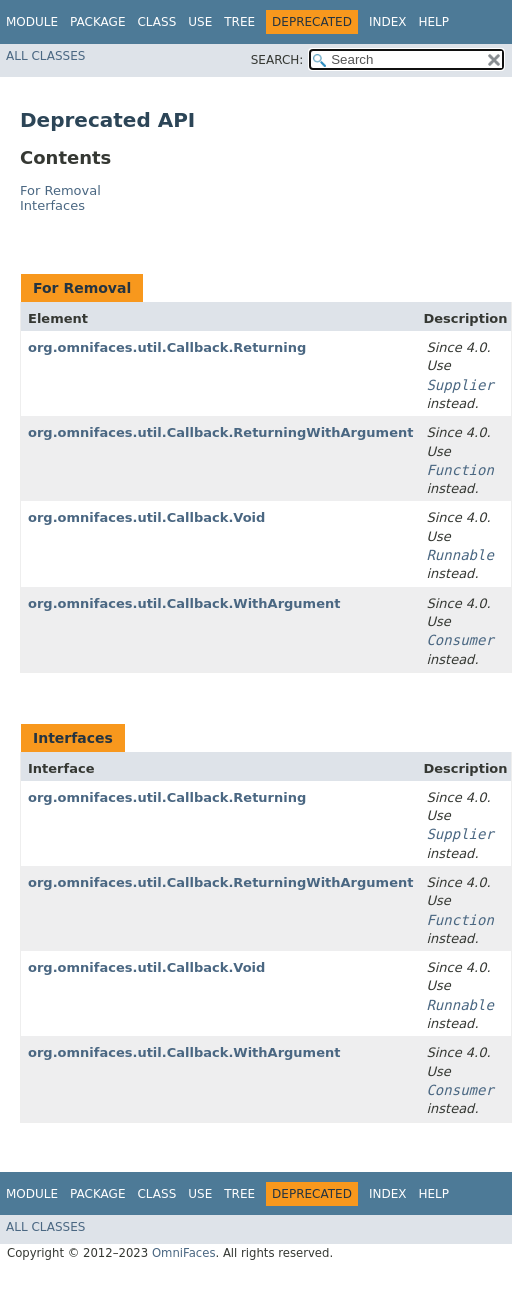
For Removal (60, 190)
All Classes (45, 56)
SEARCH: (277, 60)
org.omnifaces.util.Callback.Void (146, 517)
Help (433, 22)
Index (388, 22)
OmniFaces (184, 1253)
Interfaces (52, 205)
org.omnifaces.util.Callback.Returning (167, 347)
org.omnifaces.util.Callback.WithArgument (184, 603)
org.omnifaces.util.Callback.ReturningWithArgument (220, 432)
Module (32, 22)
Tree (239, 22)
